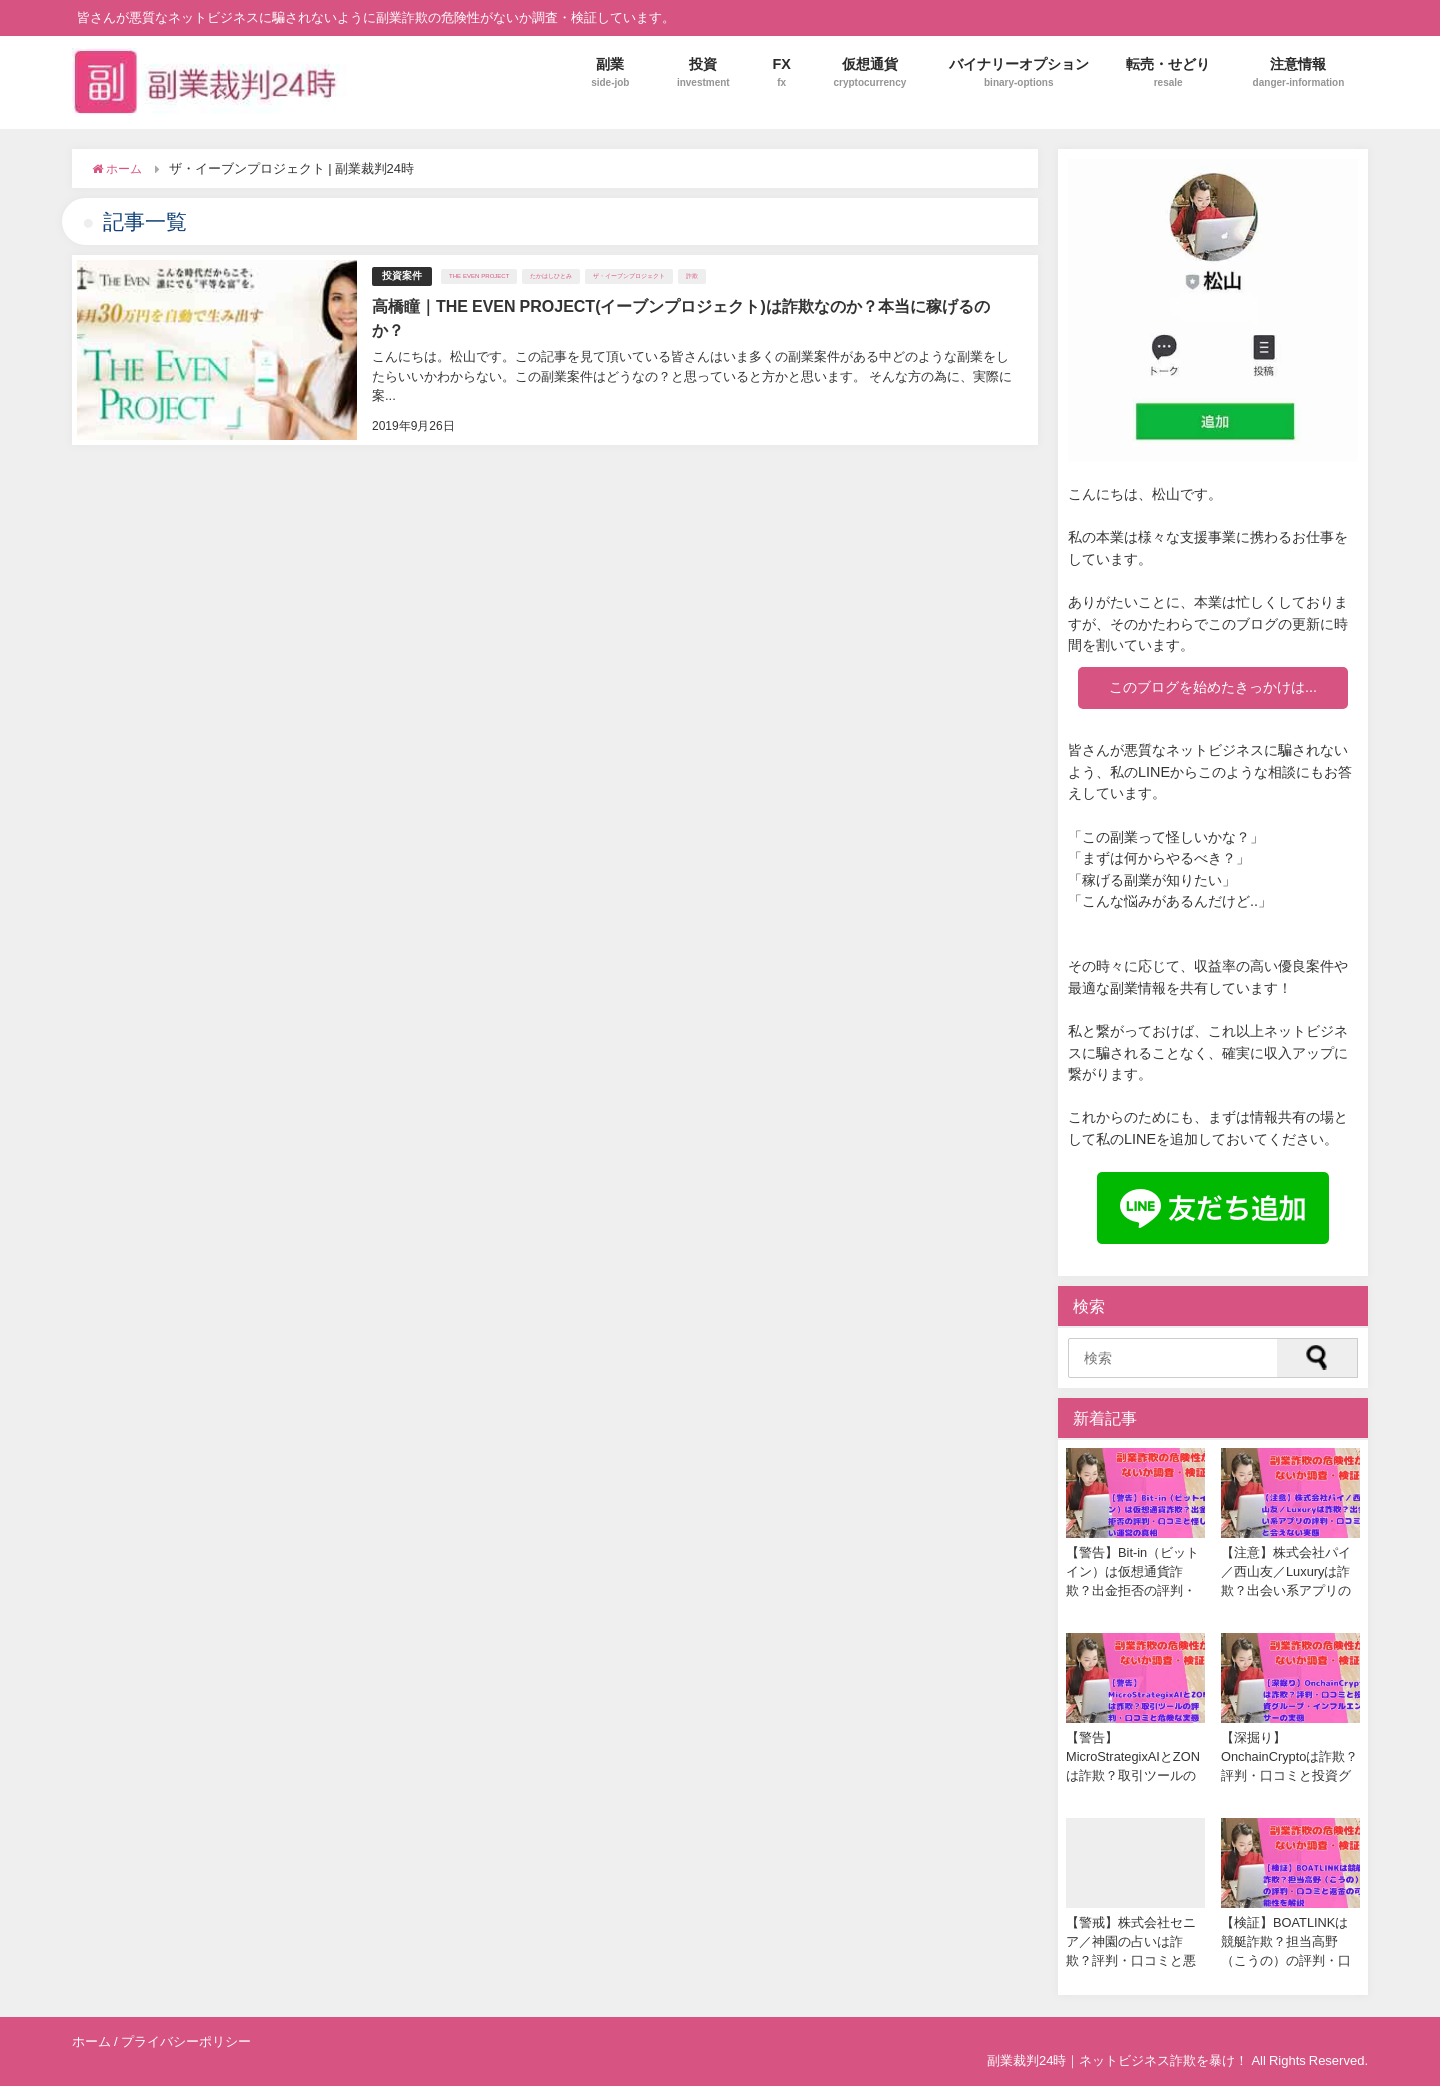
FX (781, 72)
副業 (610, 72)
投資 (703, 72)
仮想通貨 (869, 72)
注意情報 (1299, 72)
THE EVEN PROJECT (479, 276)
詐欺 (692, 276)
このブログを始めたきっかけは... (1213, 687)
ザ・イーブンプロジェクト (629, 276)
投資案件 (402, 275)
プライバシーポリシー (186, 2041)
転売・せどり (1168, 72)
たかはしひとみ (551, 276)
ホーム (91, 2041)
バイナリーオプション (1019, 72)
